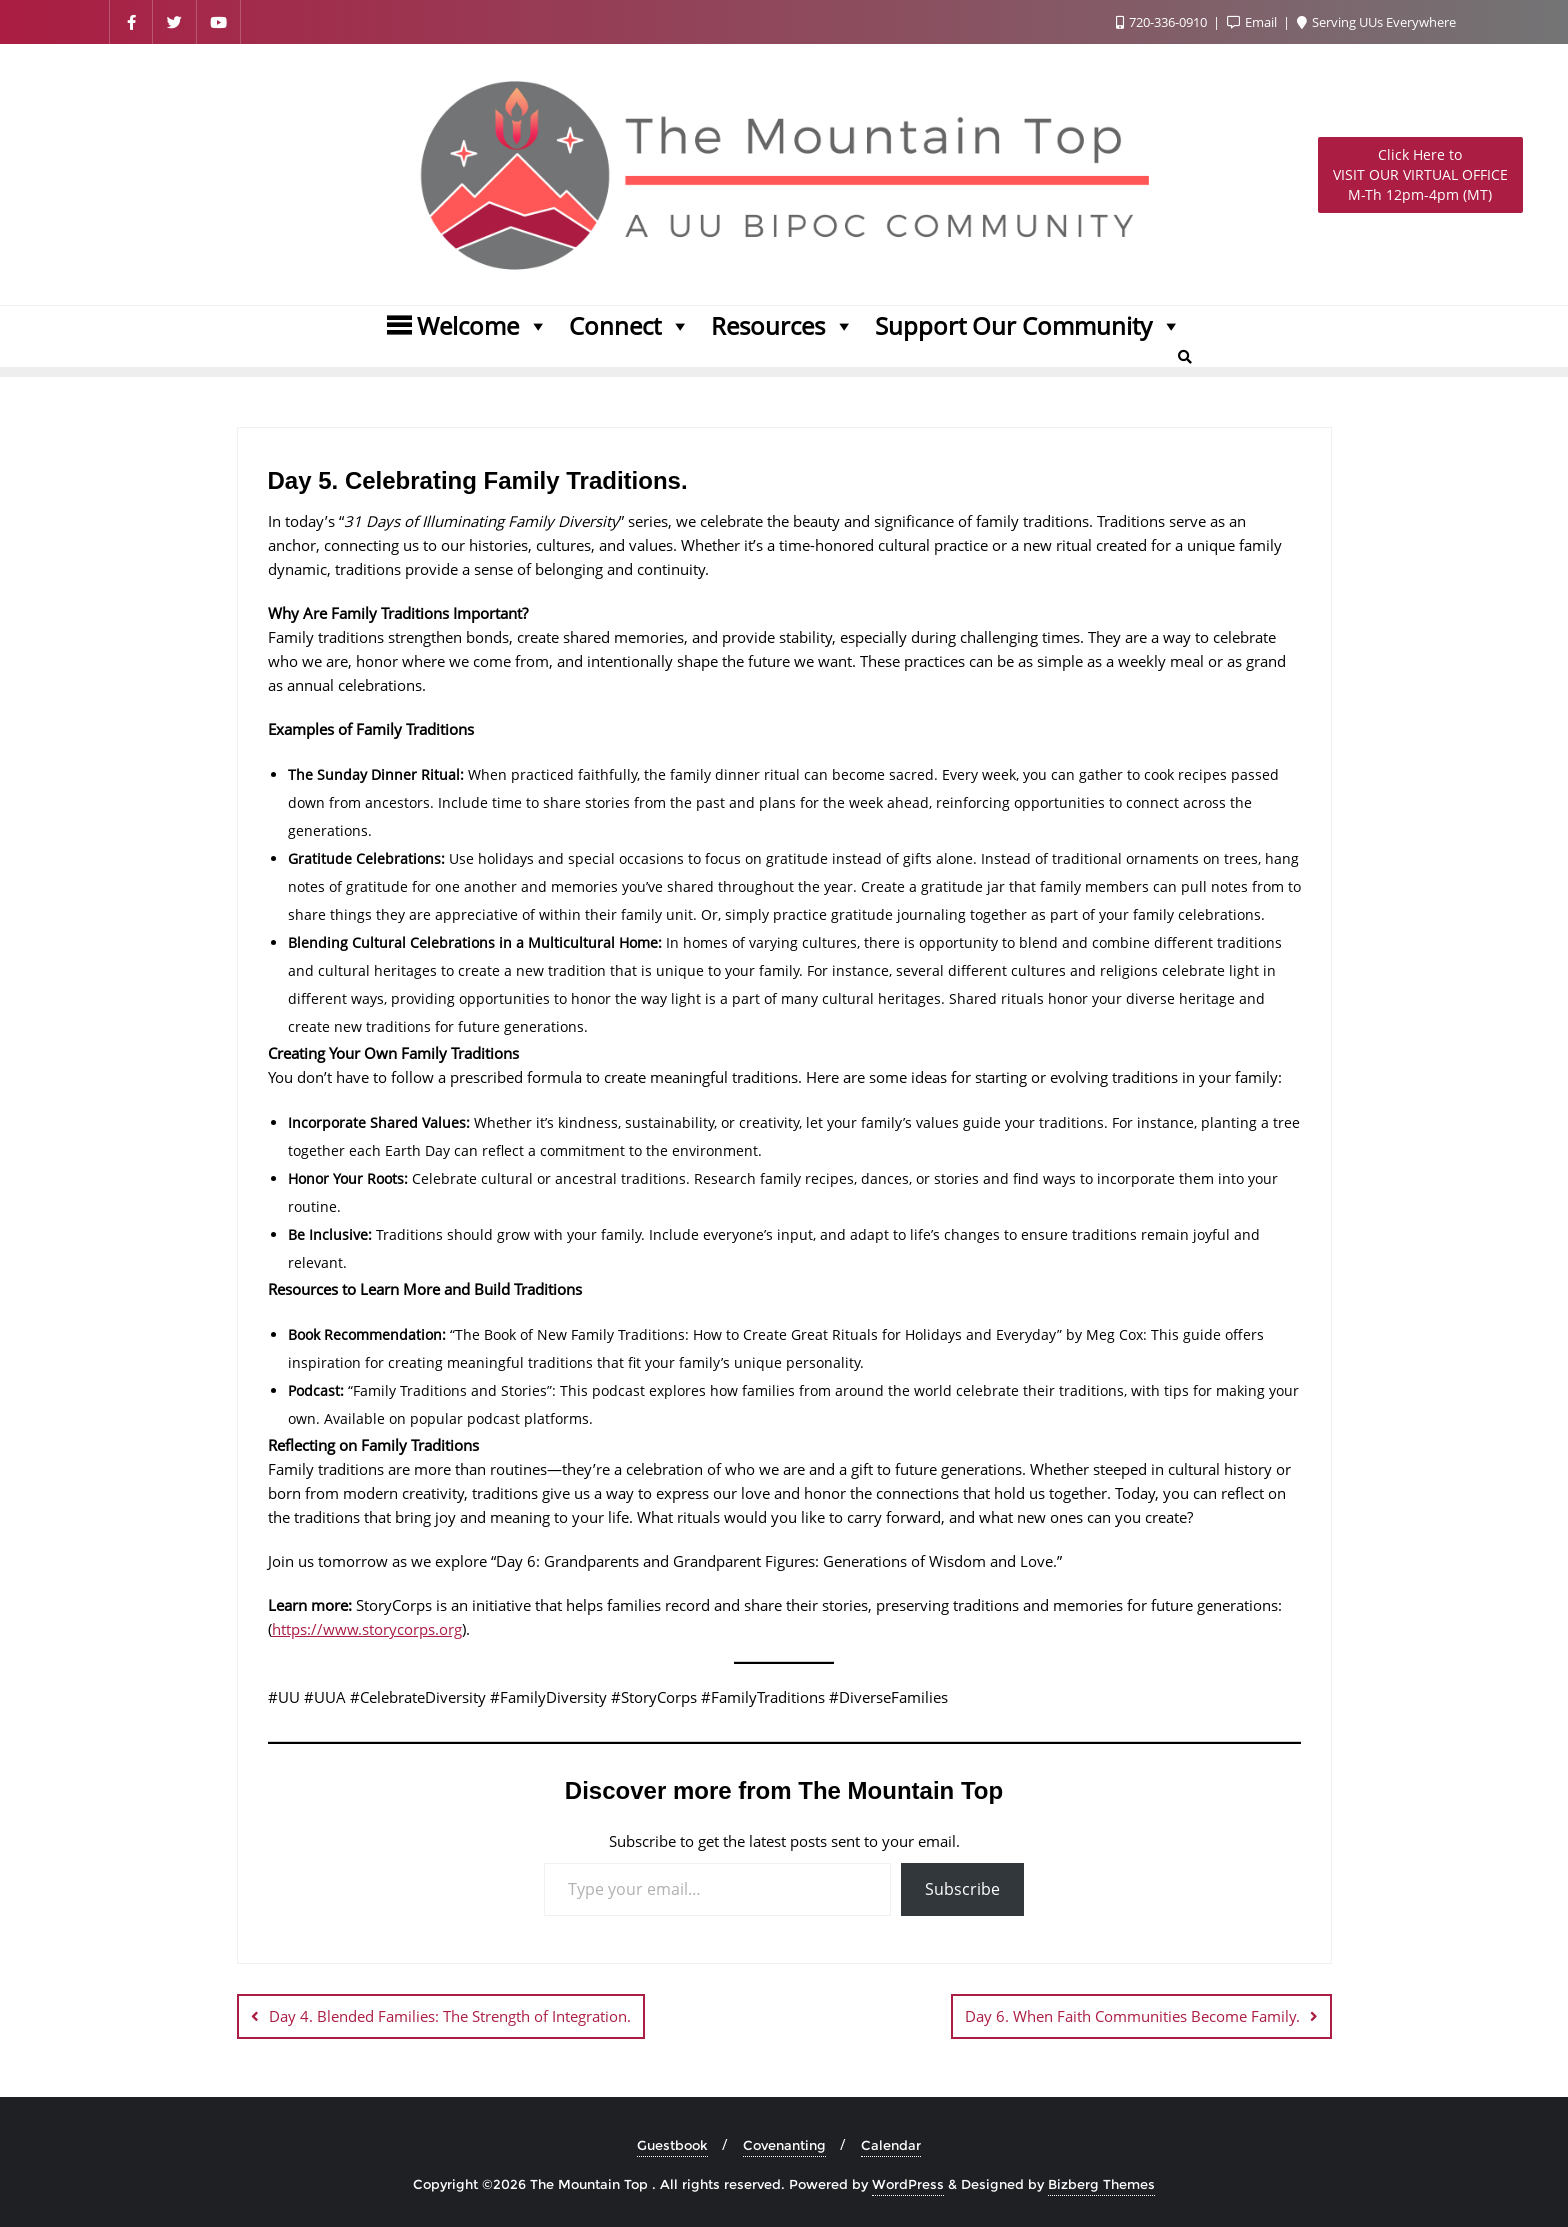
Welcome (483, 326)
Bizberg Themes (1101, 2184)
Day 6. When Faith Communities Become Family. (1132, 2016)
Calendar (891, 2144)
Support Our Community (1028, 326)
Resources (783, 326)
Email (1253, 22)
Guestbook (672, 2144)
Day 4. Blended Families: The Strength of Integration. (450, 2016)
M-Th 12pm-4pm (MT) (1420, 174)
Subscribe (962, 1889)
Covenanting (784, 2144)
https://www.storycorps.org (367, 1629)
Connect (630, 326)
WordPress (908, 2184)
